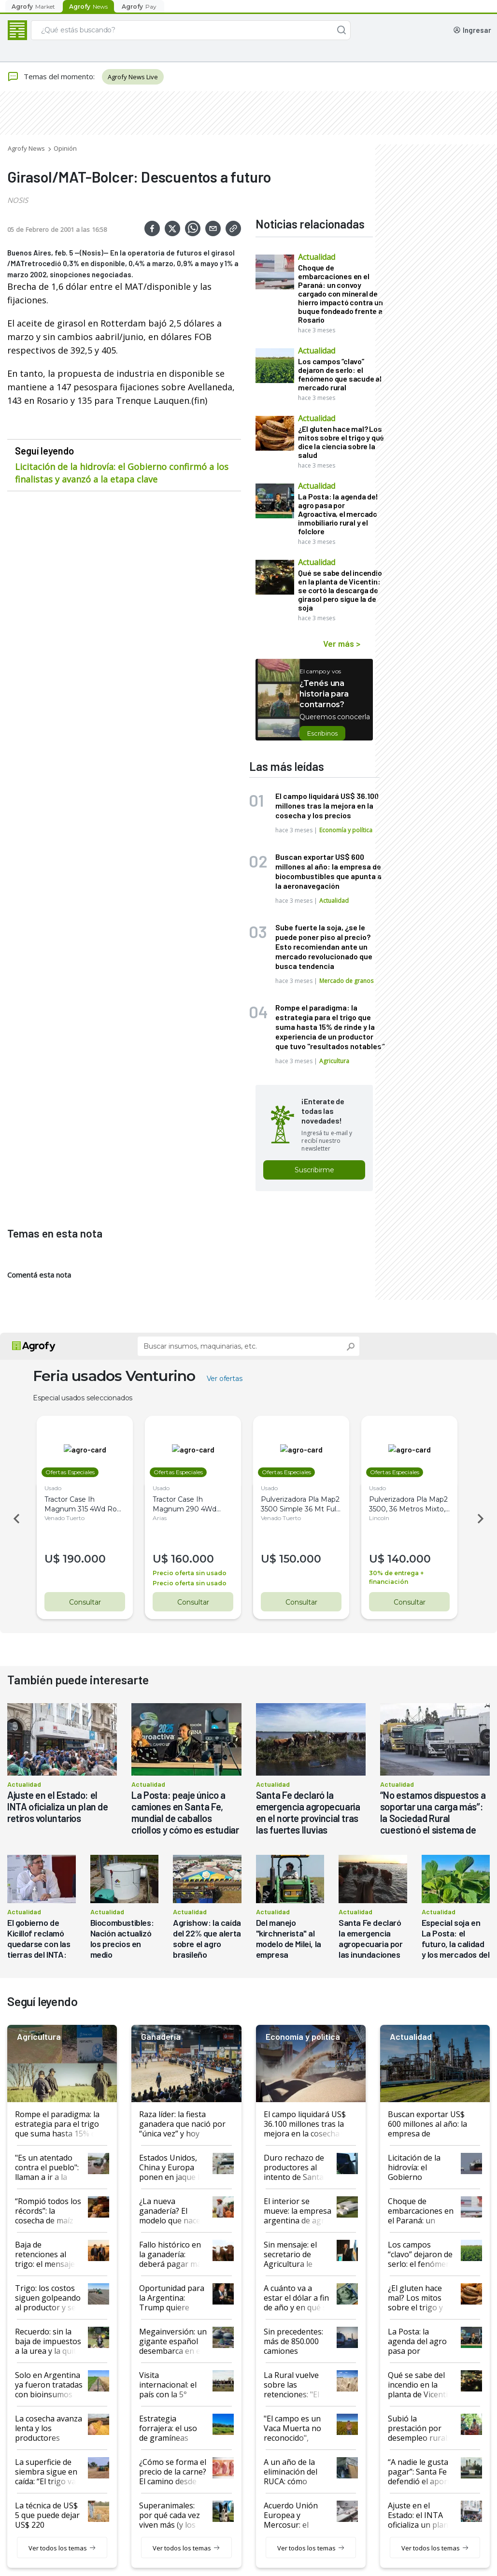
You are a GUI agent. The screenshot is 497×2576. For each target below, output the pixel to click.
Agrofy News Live (133, 76)
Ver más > (341, 643)
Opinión (65, 148)
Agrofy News (26, 148)
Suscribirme (314, 1170)
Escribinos (322, 733)
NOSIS (17, 200)
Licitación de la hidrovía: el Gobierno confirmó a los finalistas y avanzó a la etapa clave (121, 473)
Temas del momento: (51, 77)
